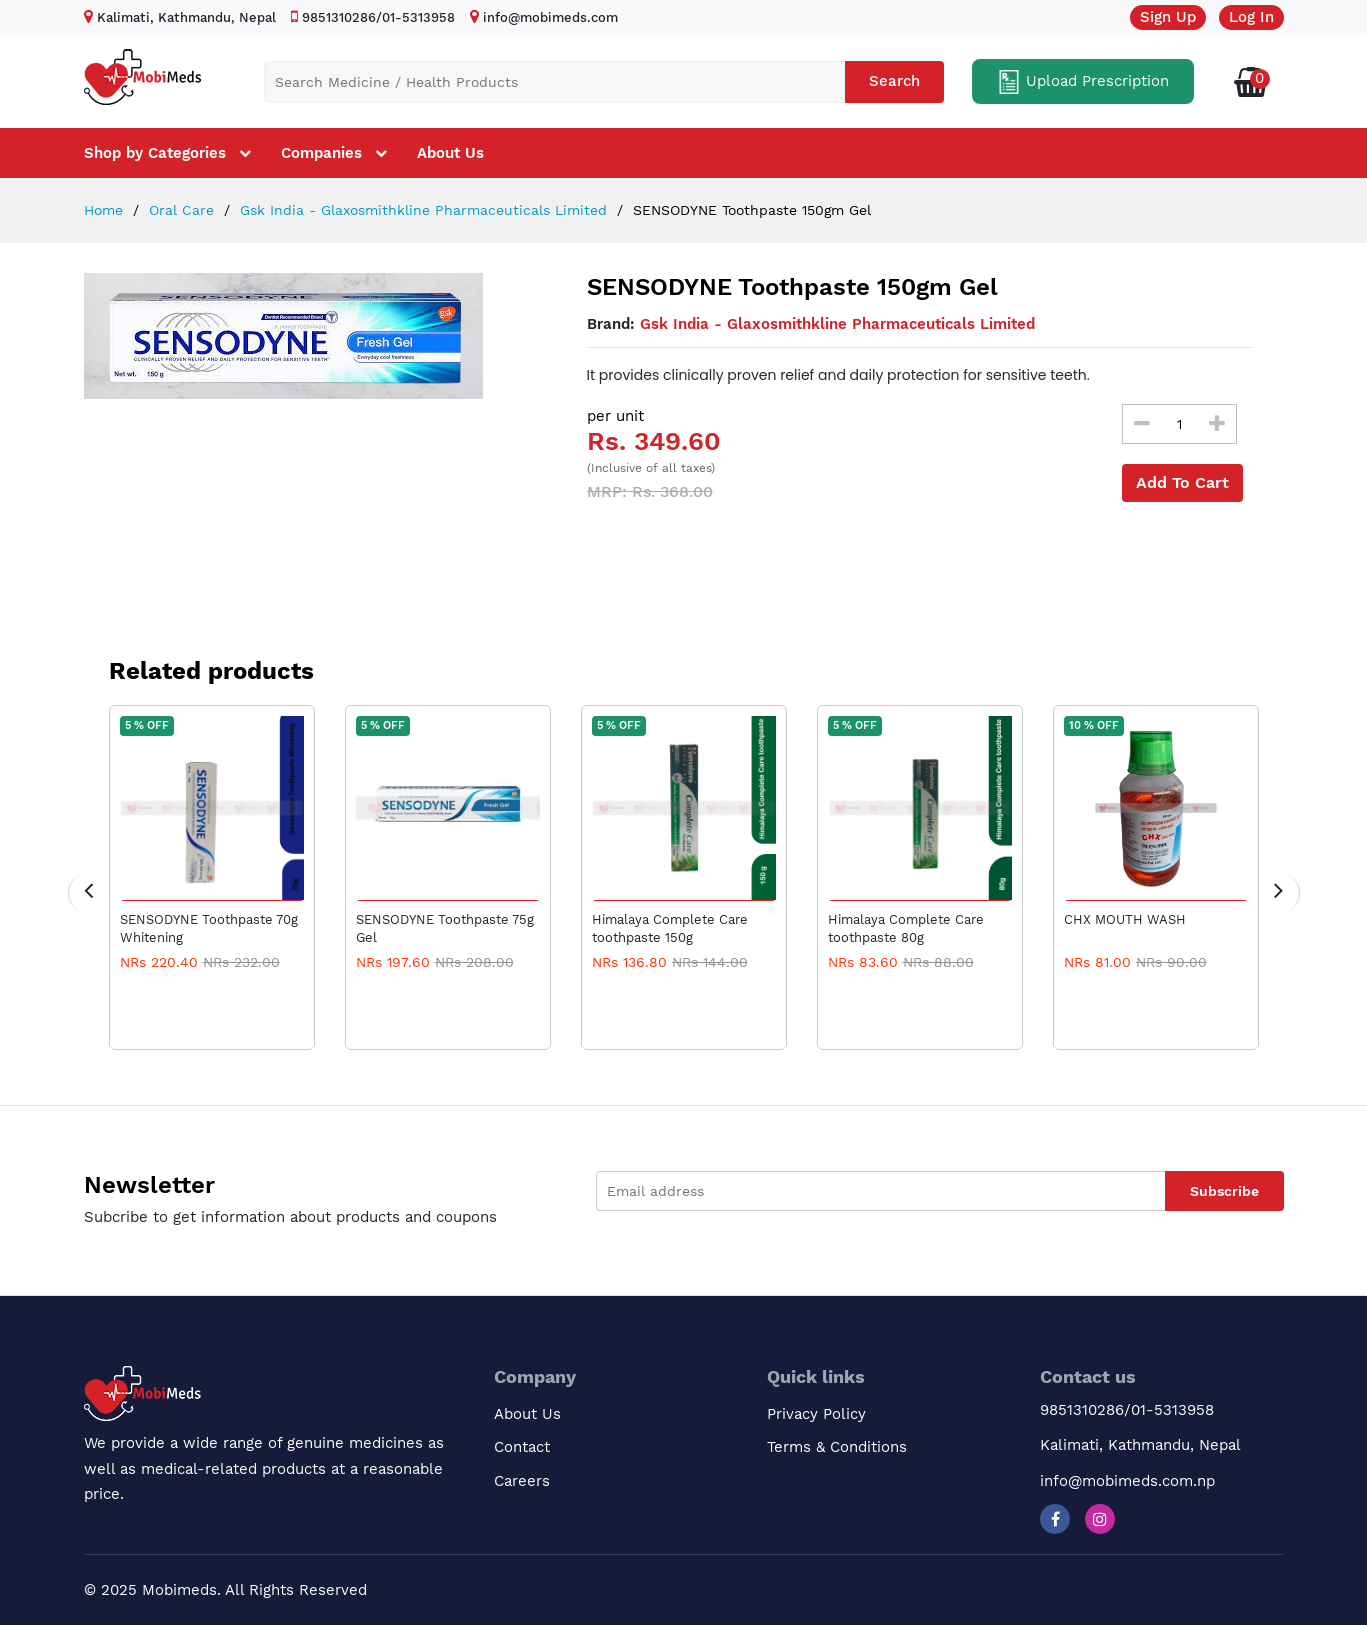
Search (894, 81)
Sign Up (1168, 17)
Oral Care (179, 210)
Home (103, 210)
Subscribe (1224, 1191)
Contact (522, 1447)
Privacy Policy (816, 1414)
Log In (1251, 17)
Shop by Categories (155, 153)
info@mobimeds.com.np (1127, 1481)
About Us (450, 153)
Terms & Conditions (837, 1447)
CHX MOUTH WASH (1125, 919)
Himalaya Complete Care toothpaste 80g (906, 928)
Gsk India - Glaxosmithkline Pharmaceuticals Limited (421, 210)
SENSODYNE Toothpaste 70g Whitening (209, 928)
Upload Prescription (1083, 82)
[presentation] (89, 893)
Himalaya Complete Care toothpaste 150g (670, 928)
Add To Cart (1182, 482)
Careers (522, 1481)
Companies (321, 153)
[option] (306, 336)
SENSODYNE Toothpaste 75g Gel (445, 928)
